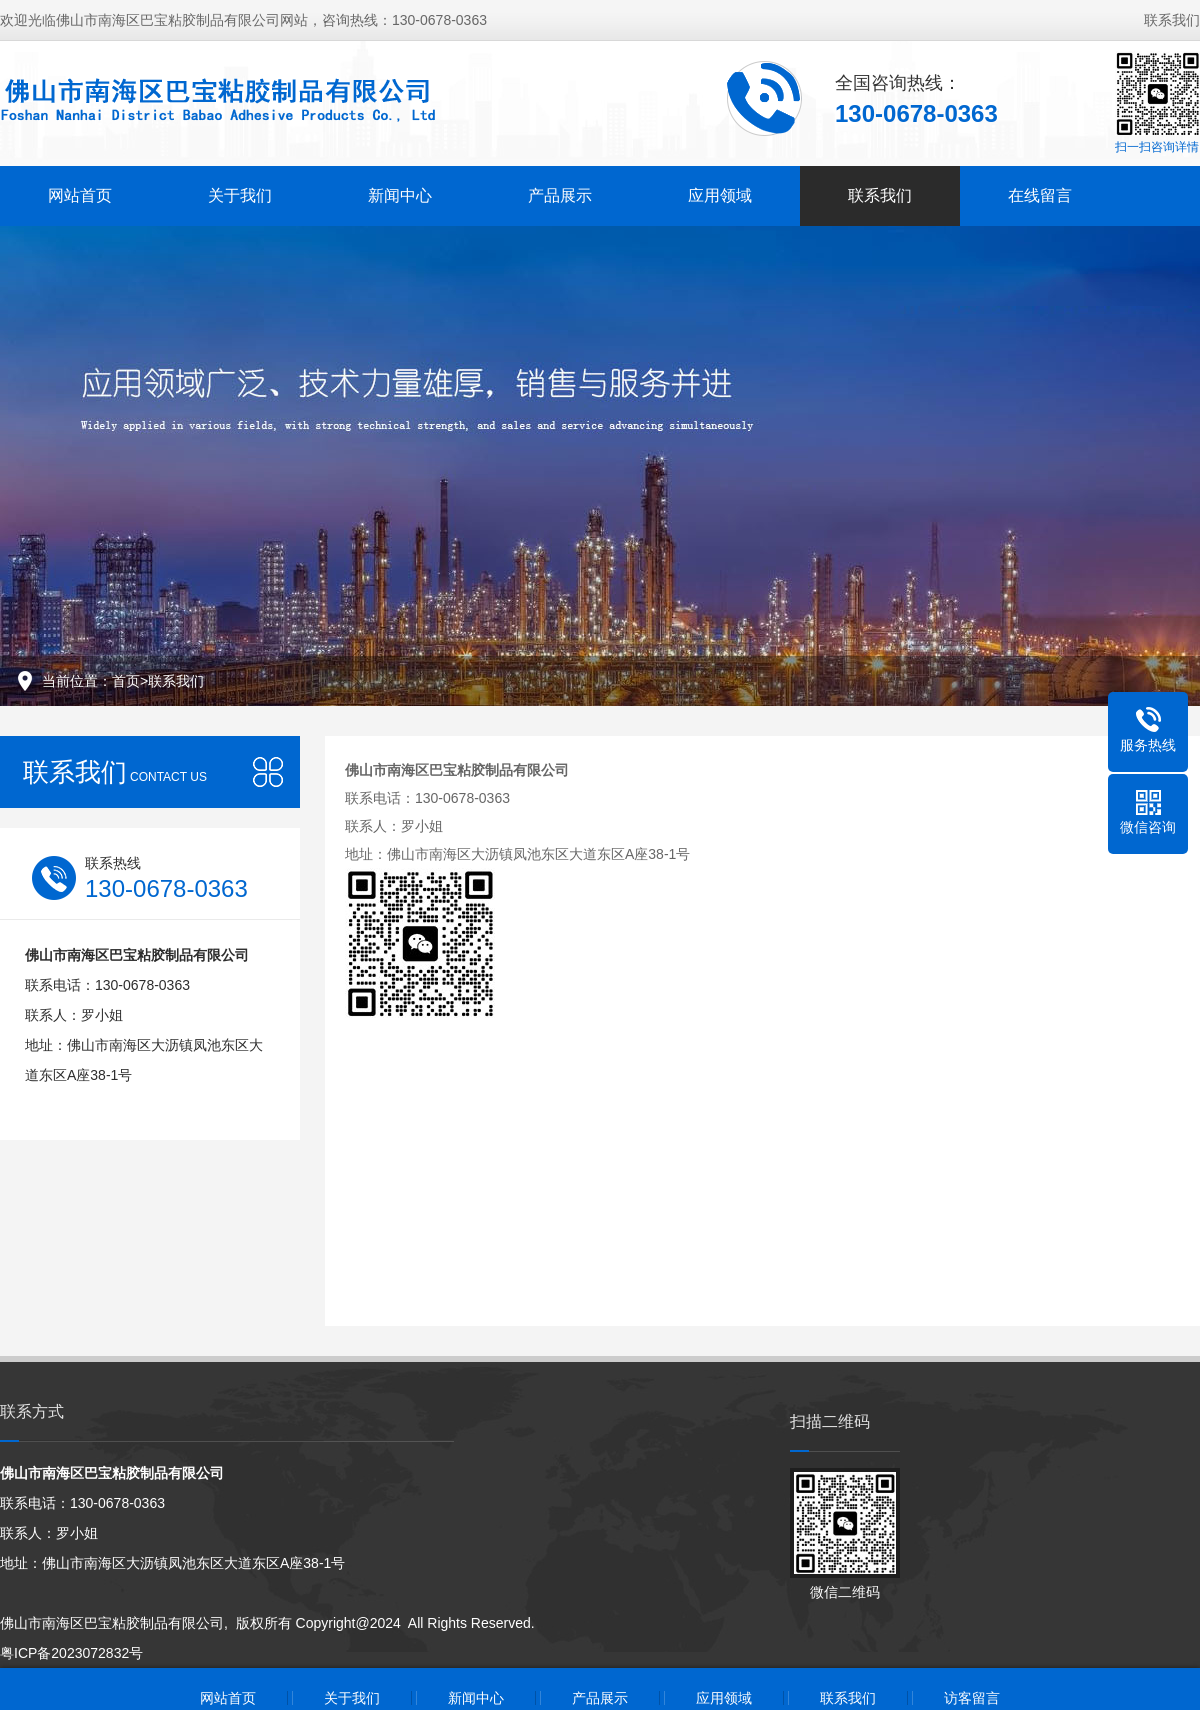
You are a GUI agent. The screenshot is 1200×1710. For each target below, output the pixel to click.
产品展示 (560, 195)
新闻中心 (400, 195)
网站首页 (80, 195)
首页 (126, 681)
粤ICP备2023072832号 (71, 1653)
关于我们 (240, 195)
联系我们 (1172, 20)
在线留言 (1040, 195)
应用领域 (720, 195)
